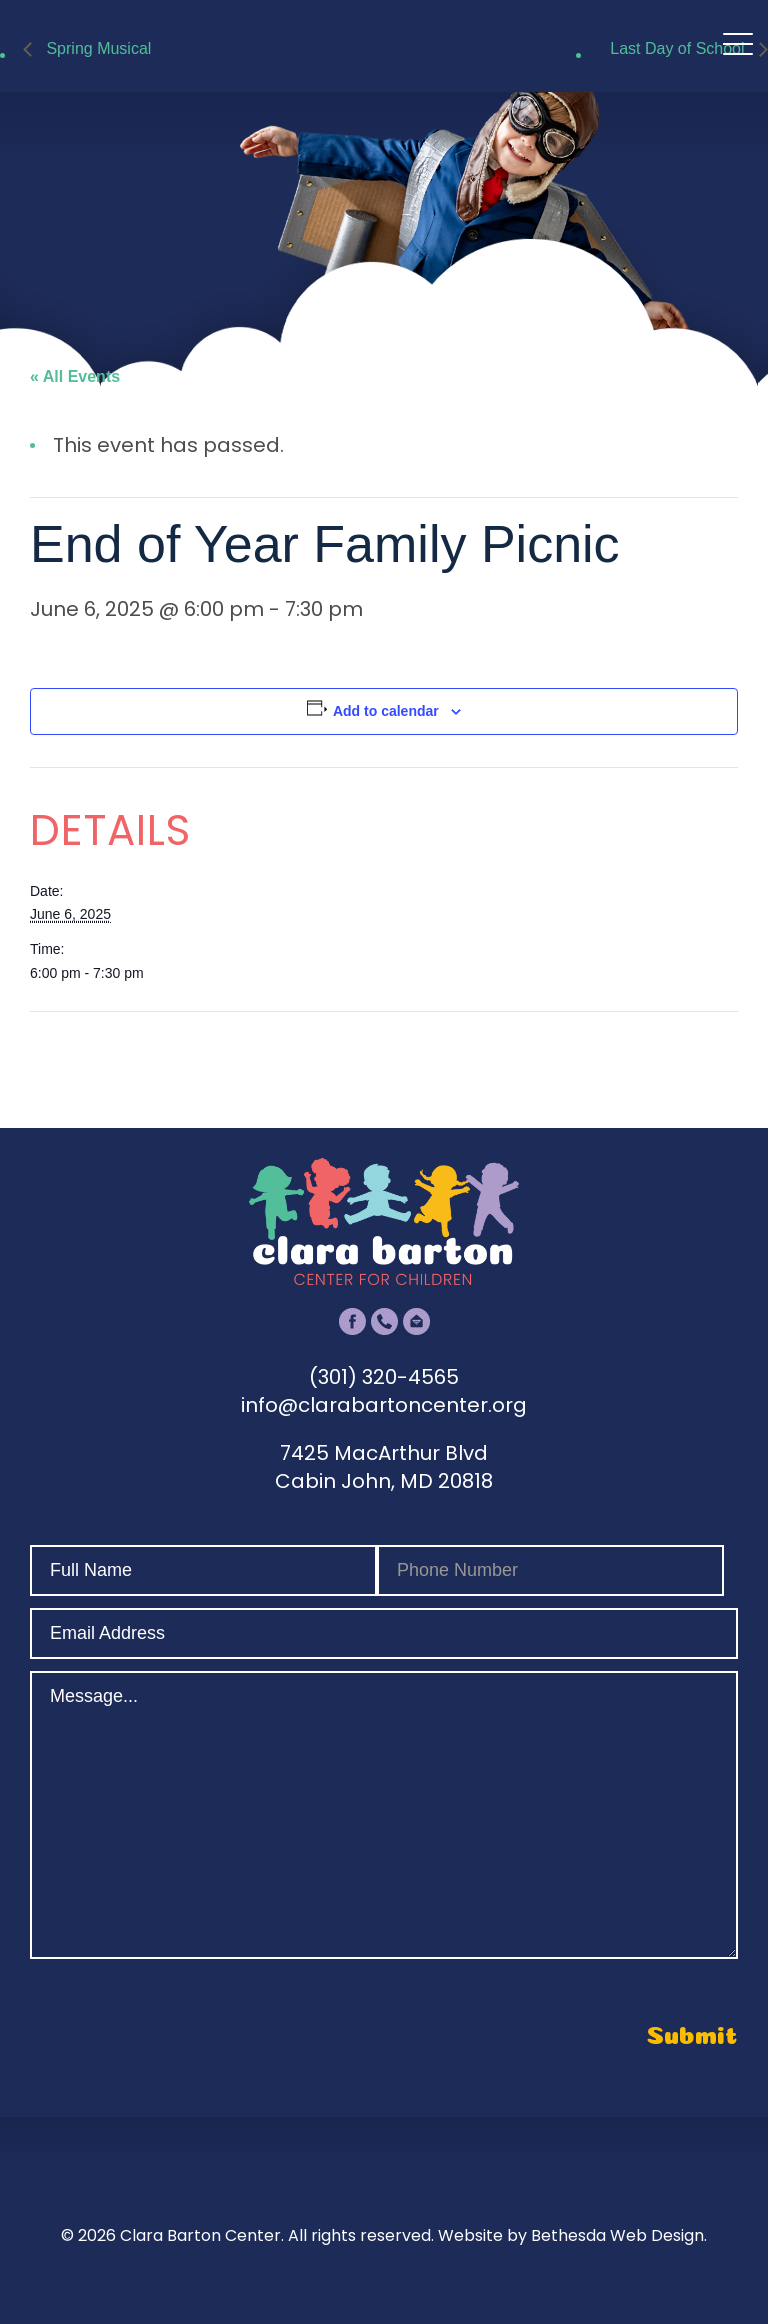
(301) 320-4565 (384, 1377)
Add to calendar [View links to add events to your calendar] (386, 711)
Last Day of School (679, 48)
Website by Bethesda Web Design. (572, 2235)
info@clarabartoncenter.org (384, 1405)
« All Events (75, 376)
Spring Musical (96, 48)
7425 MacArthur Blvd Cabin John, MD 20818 (384, 1467)
